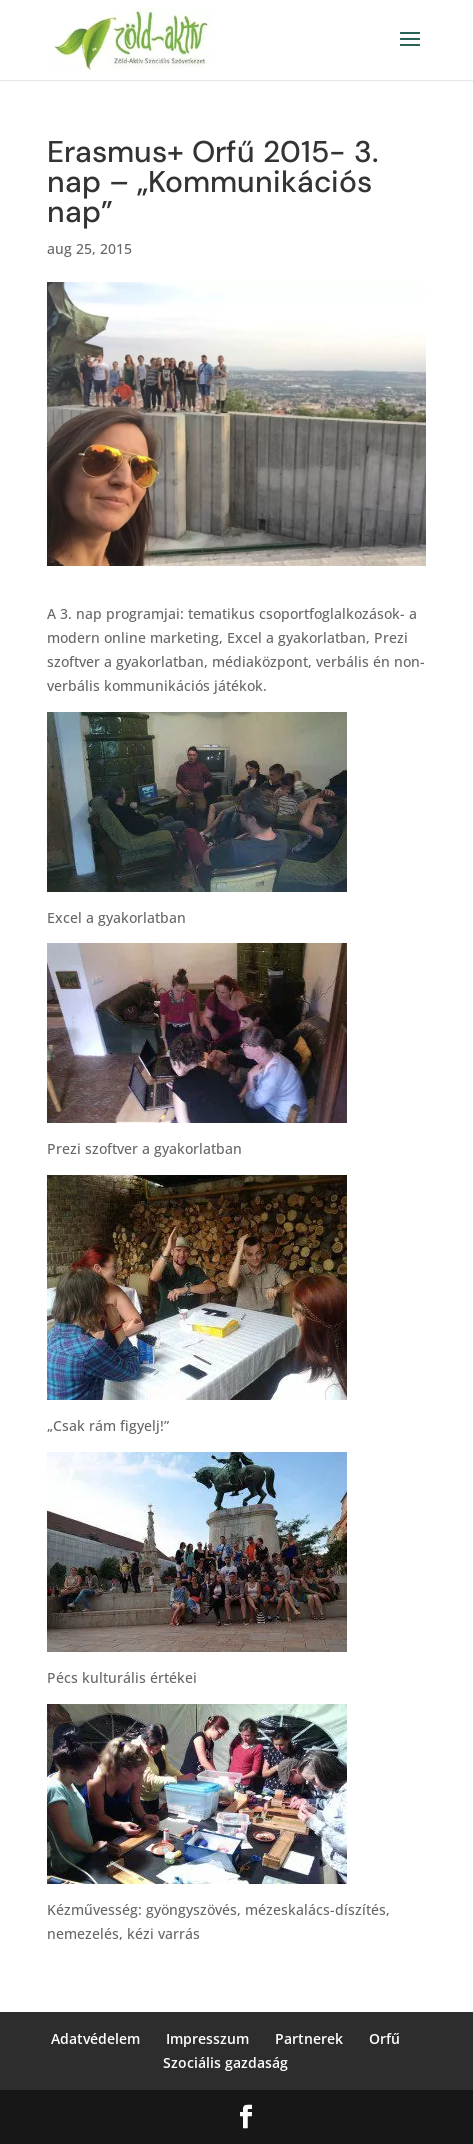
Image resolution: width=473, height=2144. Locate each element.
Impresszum (207, 2038)
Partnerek (309, 2038)
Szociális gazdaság (225, 2062)
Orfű (384, 2038)
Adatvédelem (95, 2038)
